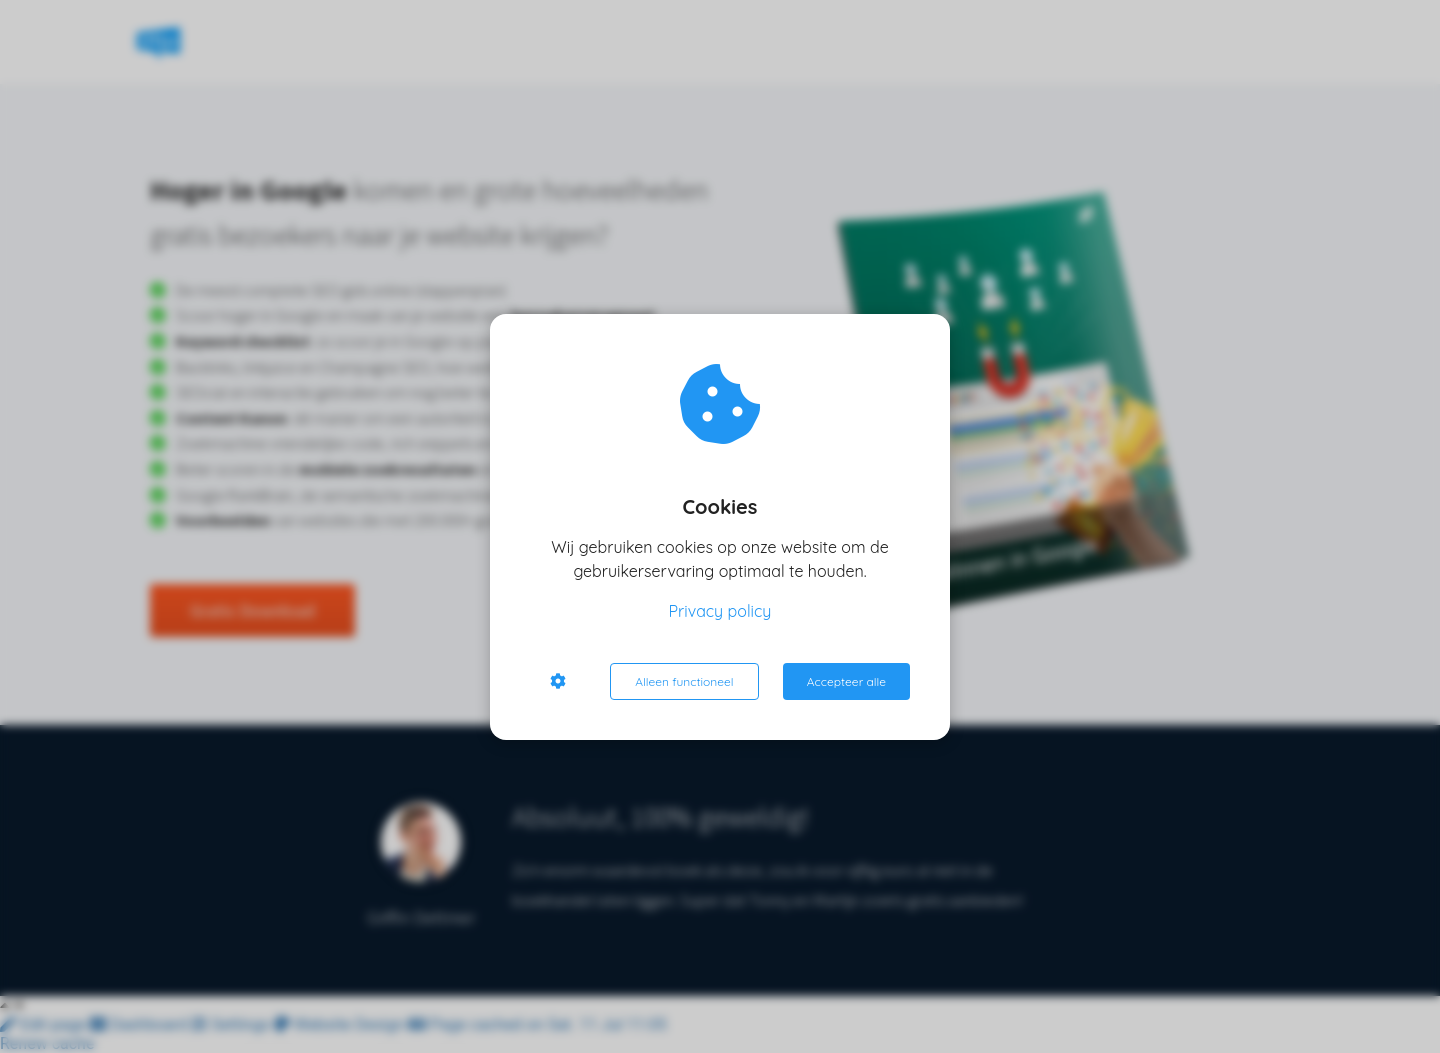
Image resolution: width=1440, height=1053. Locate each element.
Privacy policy (720, 611)
